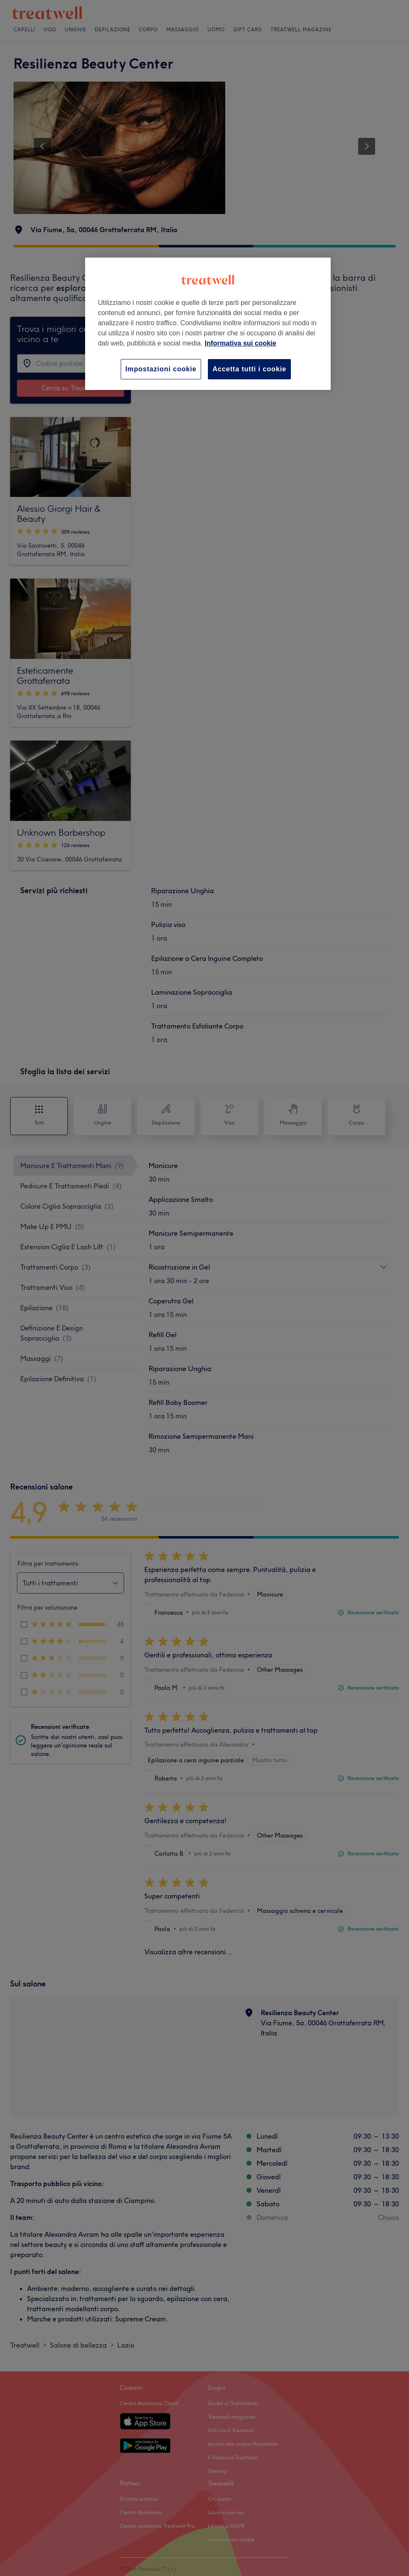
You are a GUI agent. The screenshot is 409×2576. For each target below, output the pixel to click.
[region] (208, 324)
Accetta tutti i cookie (249, 369)
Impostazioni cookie (160, 369)
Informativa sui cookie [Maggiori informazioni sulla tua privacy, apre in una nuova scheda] (240, 343)
